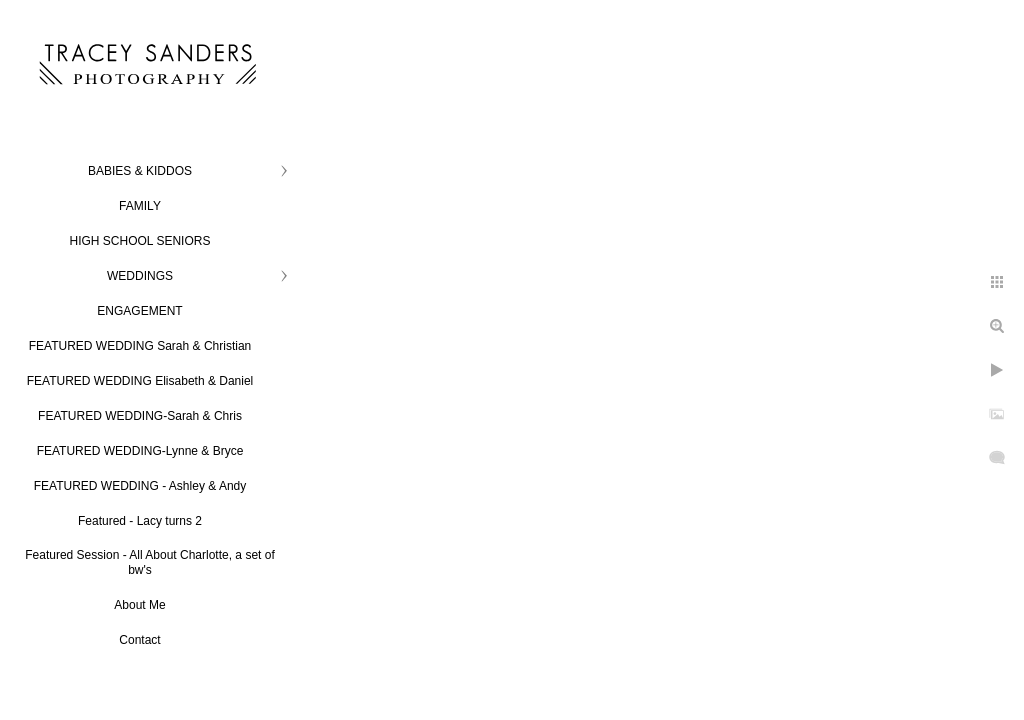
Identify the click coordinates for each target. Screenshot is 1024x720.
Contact (139, 640)
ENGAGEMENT (139, 311)
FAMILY (140, 206)
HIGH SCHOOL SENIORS (140, 241)
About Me (139, 605)
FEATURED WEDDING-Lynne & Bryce (140, 451)
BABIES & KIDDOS (140, 171)
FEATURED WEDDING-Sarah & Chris (140, 416)
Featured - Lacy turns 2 (140, 521)
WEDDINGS (140, 276)
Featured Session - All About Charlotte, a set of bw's (149, 562)
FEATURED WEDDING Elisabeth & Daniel (140, 381)
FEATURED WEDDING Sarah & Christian (140, 346)
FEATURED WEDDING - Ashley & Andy (140, 486)
